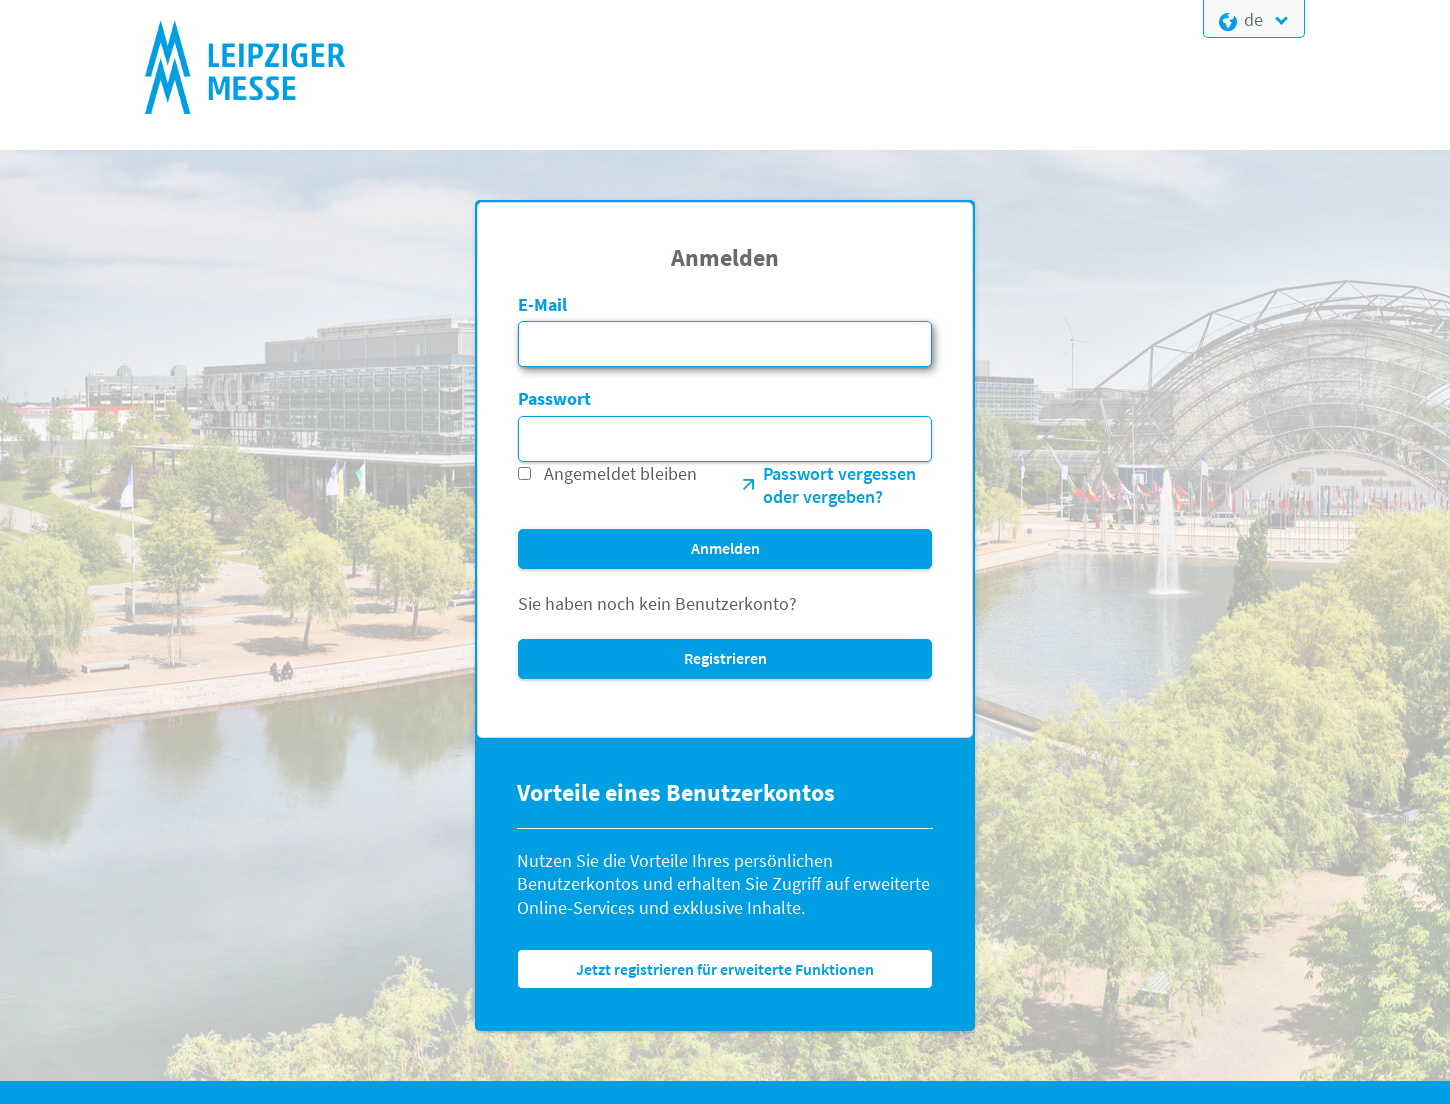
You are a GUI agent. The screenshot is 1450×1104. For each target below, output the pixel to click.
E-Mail (542, 304)
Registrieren (725, 658)
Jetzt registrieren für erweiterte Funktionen (725, 969)
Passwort (554, 398)
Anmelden (725, 548)
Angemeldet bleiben (620, 473)
